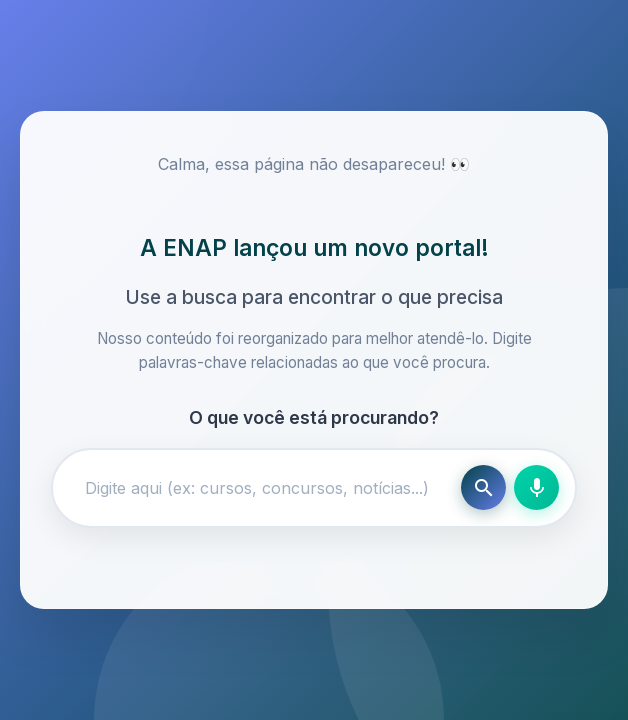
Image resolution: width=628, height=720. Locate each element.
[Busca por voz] (536, 487)
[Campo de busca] (261, 488)
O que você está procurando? (314, 417)
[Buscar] (483, 487)
